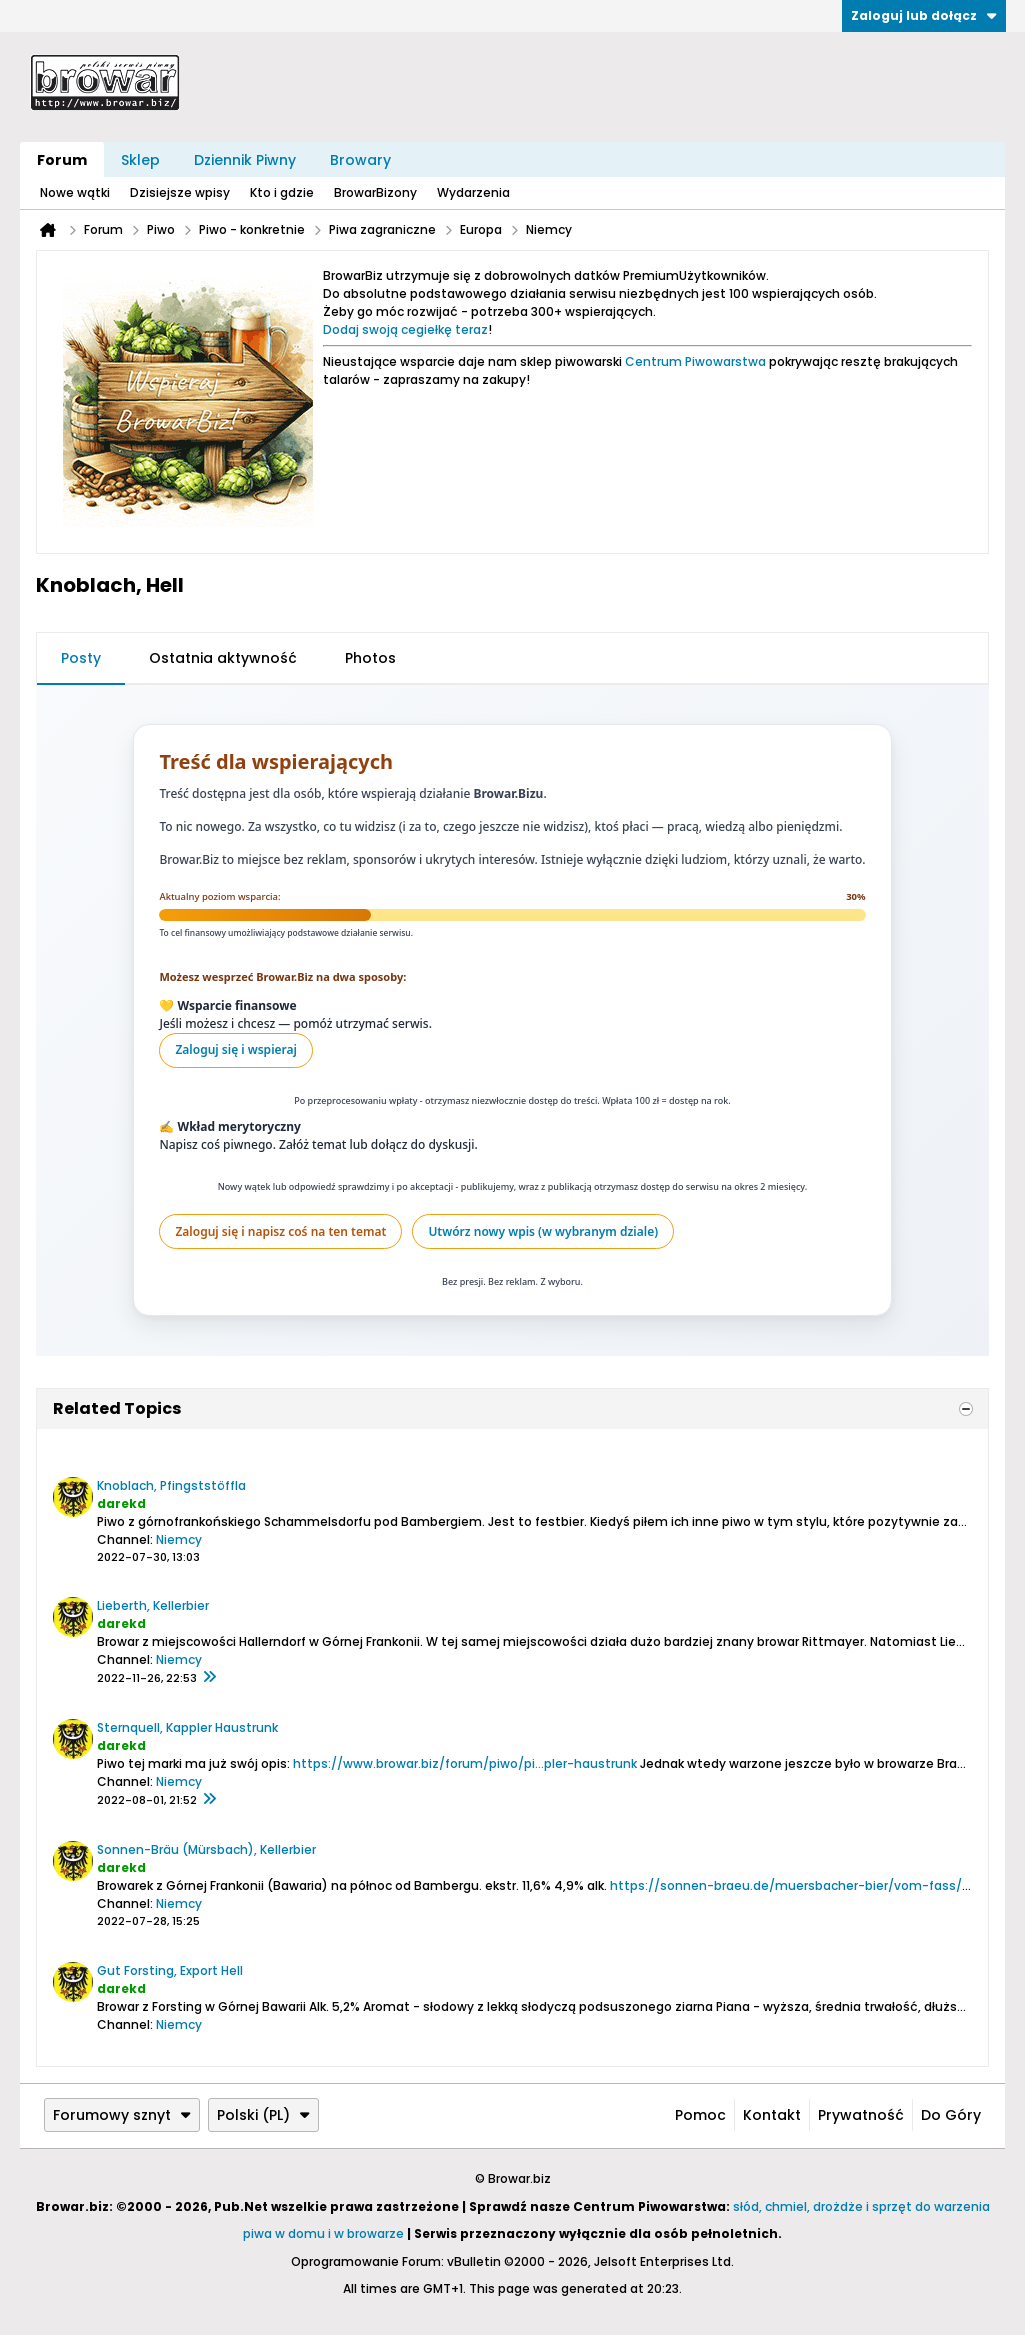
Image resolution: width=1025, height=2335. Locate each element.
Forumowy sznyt (122, 2115)
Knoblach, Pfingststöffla (171, 1485)
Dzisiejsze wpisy (180, 192)
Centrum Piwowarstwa (695, 361)
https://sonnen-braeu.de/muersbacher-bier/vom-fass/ (786, 1885)
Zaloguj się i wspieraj (236, 1049)
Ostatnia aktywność (223, 658)
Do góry (951, 2115)
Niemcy (179, 1539)
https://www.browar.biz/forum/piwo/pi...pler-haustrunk (465, 1763)
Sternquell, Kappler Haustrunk (187, 1727)
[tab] (81, 659)
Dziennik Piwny (245, 160)
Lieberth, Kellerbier (153, 1605)
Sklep (140, 160)
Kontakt (772, 2115)
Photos (370, 658)
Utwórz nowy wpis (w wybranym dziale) (543, 1231)
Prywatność (861, 2115)
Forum (62, 160)
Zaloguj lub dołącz (924, 15)
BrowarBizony (375, 192)
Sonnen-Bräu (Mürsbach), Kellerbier (206, 1849)
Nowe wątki (75, 192)
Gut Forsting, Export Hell (170, 1970)
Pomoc (700, 2115)
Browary (360, 160)
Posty (81, 658)
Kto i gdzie (282, 192)
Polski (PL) (263, 2115)
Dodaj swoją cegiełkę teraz (405, 329)
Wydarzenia (473, 192)
